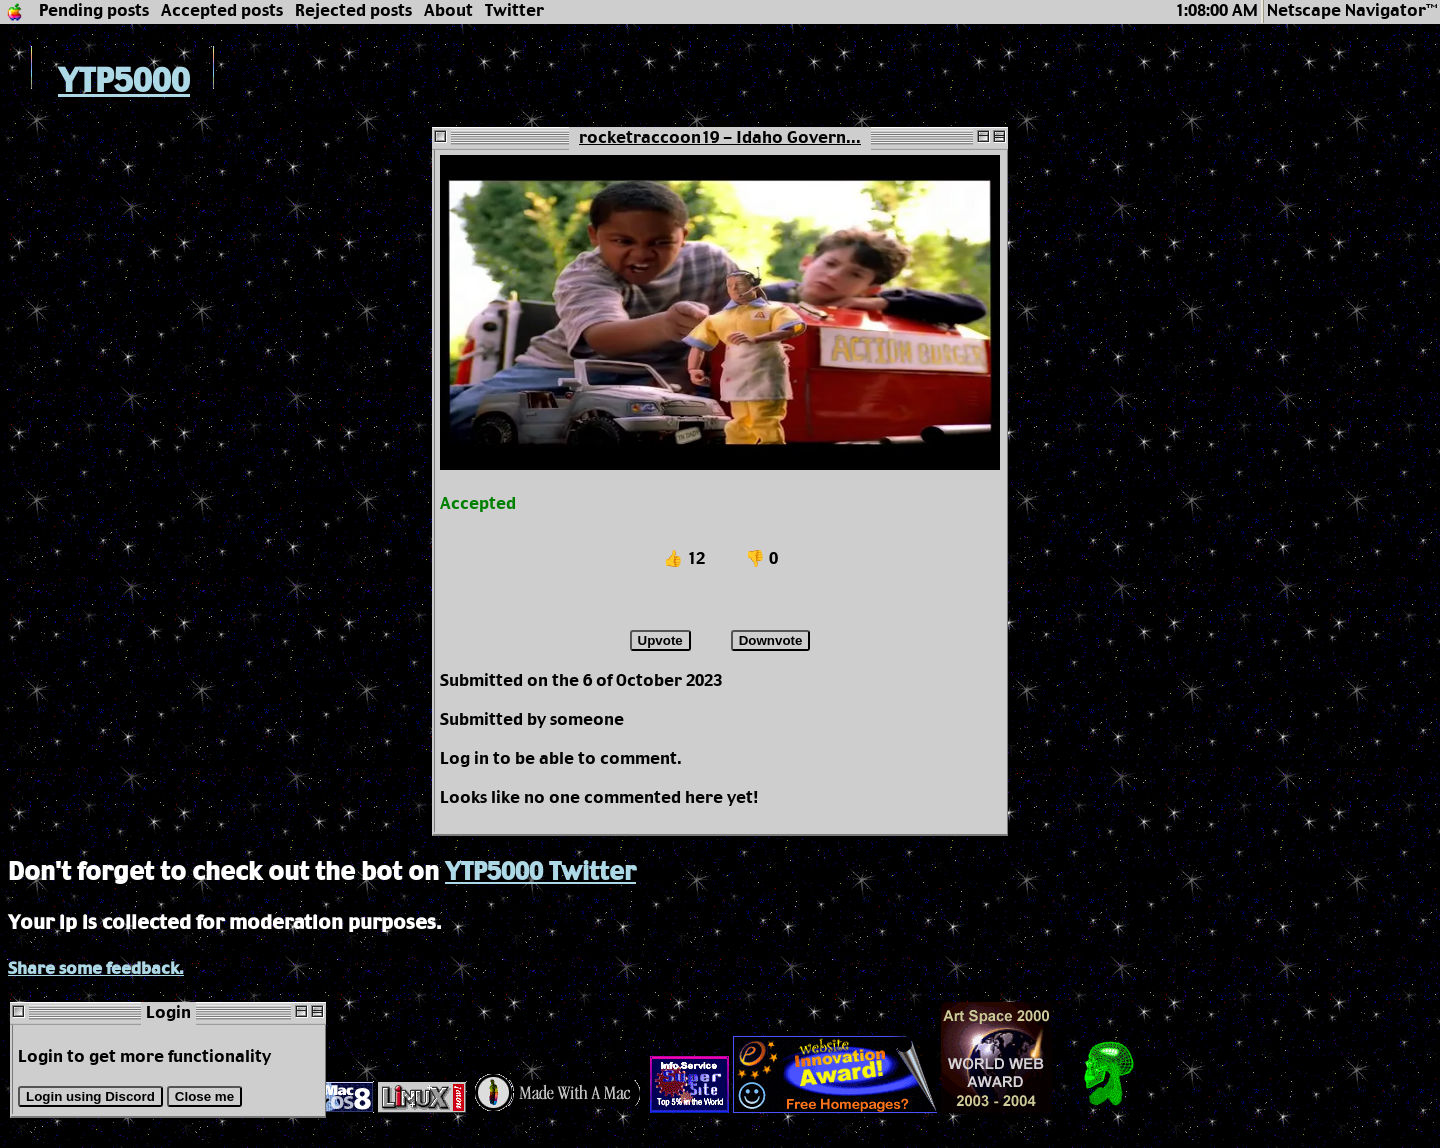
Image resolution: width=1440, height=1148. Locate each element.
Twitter (514, 11)
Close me (204, 1096)
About (448, 11)
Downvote (771, 640)
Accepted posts (222, 11)
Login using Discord (90, 1096)
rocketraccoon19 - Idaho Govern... (720, 138)
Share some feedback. (96, 969)
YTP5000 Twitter (540, 873)
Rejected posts (353, 11)
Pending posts (94, 11)
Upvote (660, 640)
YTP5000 (99, 82)
